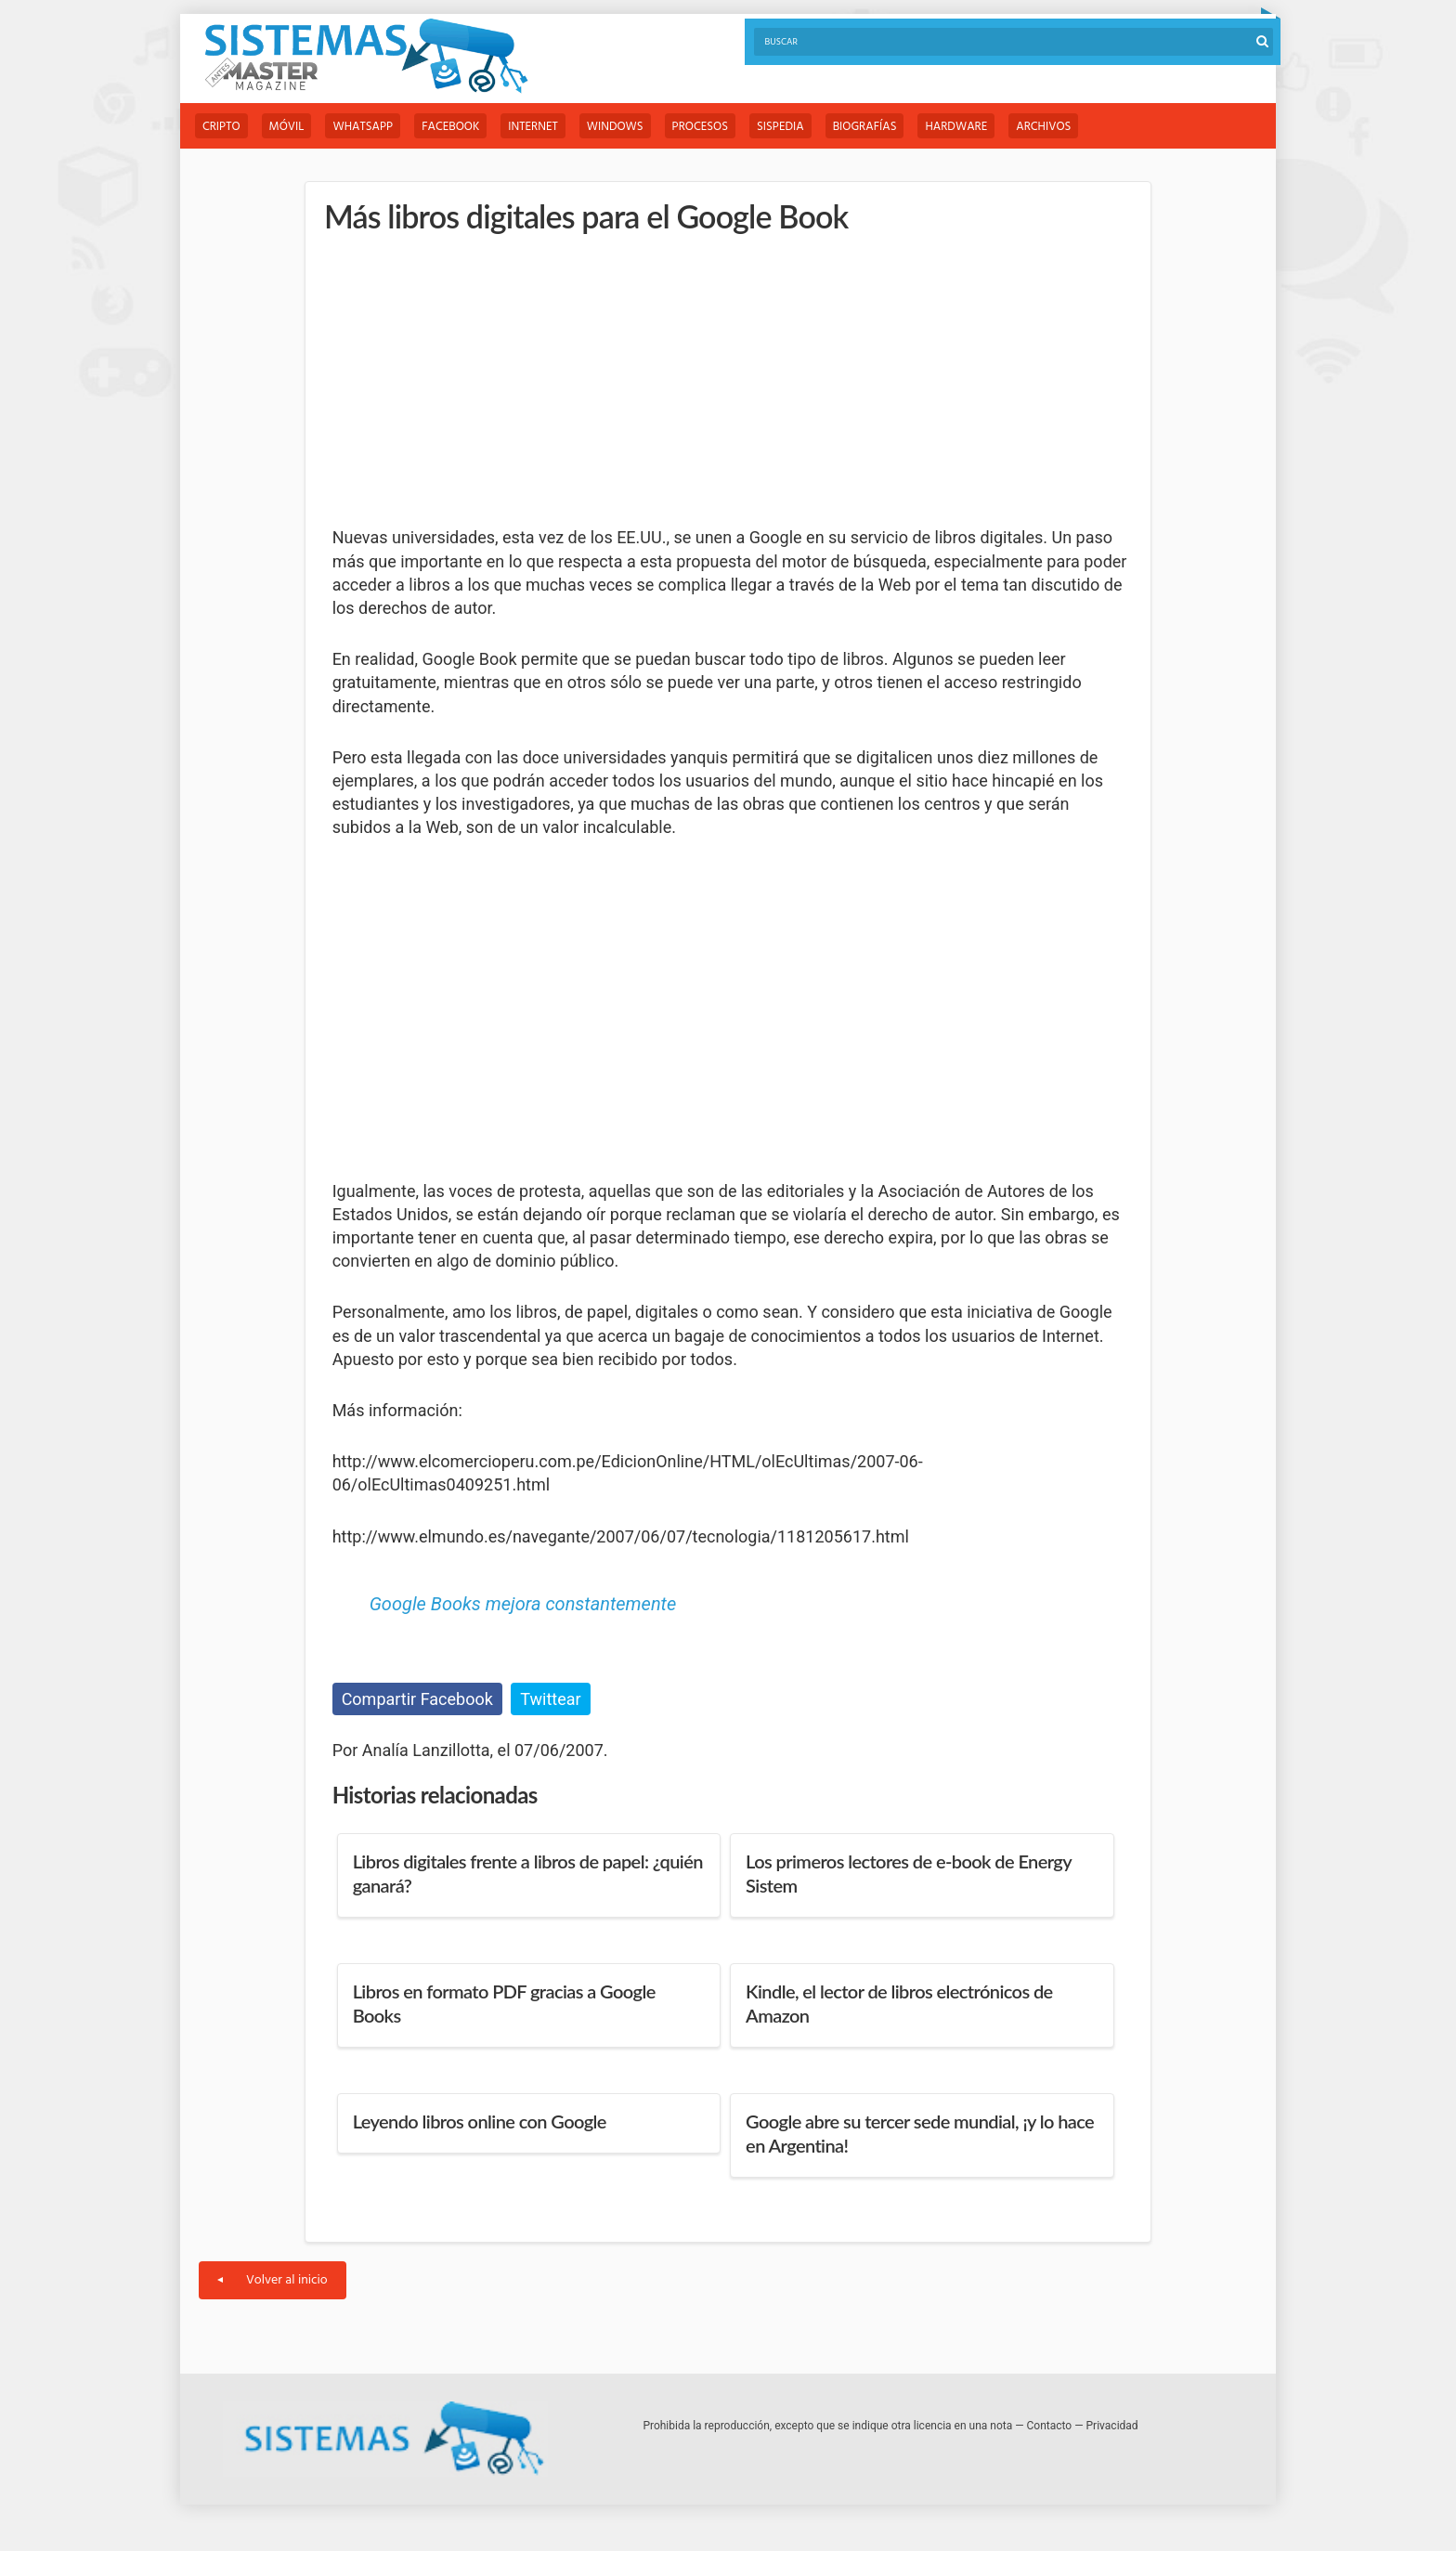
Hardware (956, 127)
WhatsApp (362, 127)
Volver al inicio (272, 2280)
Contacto (1049, 2425)
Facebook (450, 127)
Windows (615, 127)
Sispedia (780, 127)
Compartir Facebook (417, 1699)
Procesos (700, 127)
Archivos (1043, 127)
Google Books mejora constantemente (523, 1604)
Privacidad (1112, 2425)
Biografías (865, 127)
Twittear (550, 1699)
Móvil (287, 127)
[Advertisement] (471, 381)
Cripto (221, 127)
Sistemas (365, 56)
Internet (532, 127)
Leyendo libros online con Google (479, 2121)
